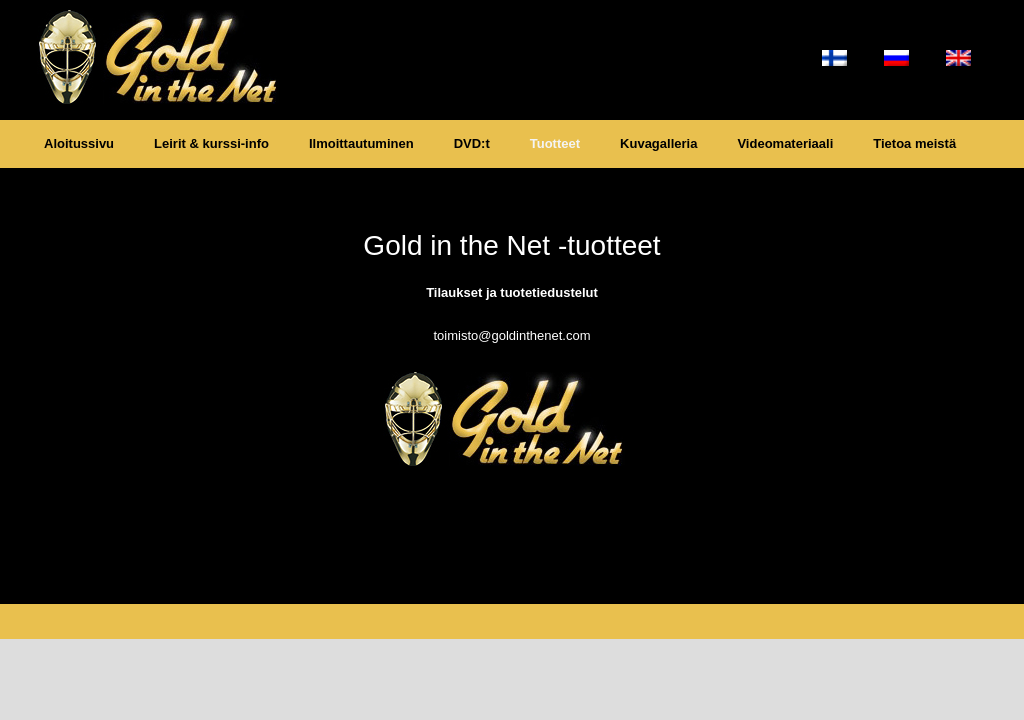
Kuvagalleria (658, 143)
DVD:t (472, 143)
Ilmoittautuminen (361, 143)
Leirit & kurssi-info (211, 143)
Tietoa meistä (914, 143)
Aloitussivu (79, 143)
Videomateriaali (785, 143)
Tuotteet (555, 143)
